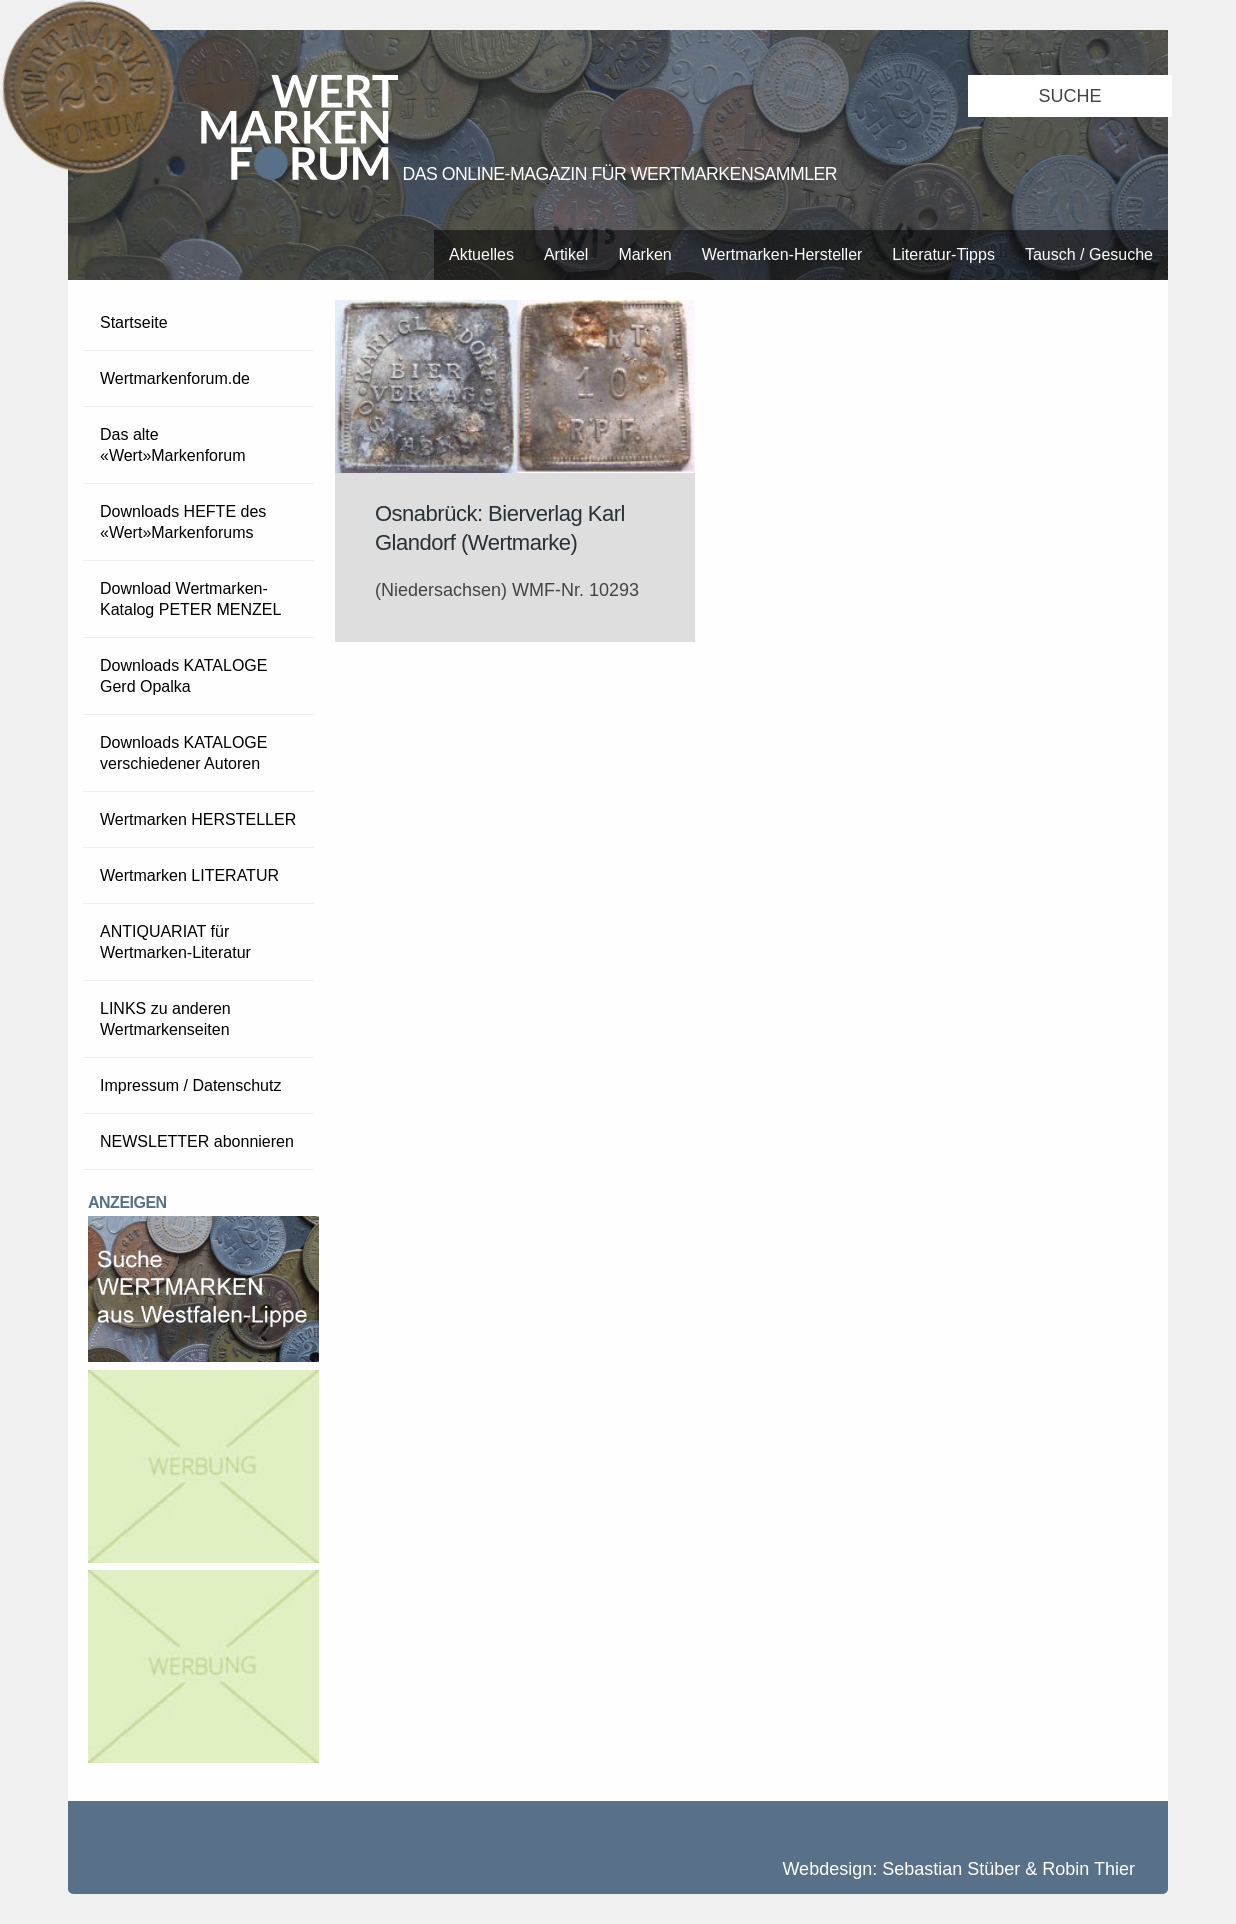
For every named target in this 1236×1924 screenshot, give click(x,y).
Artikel (566, 254)
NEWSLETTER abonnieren (197, 1141)
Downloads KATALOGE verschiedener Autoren (183, 753)
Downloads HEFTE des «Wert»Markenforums (183, 522)
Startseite (134, 322)
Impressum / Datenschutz (190, 1085)
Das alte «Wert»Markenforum (173, 445)
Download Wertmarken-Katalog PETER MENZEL (190, 599)
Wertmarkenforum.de (175, 378)
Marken (644, 254)
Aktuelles (481, 254)
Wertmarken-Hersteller (782, 254)
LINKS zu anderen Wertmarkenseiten (165, 1019)
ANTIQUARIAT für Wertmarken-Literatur (175, 942)
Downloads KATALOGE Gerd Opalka (183, 676)
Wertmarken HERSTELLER (198, 819)
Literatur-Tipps (943, 254)
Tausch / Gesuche (1089, 254)
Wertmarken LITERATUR (189, 875)
